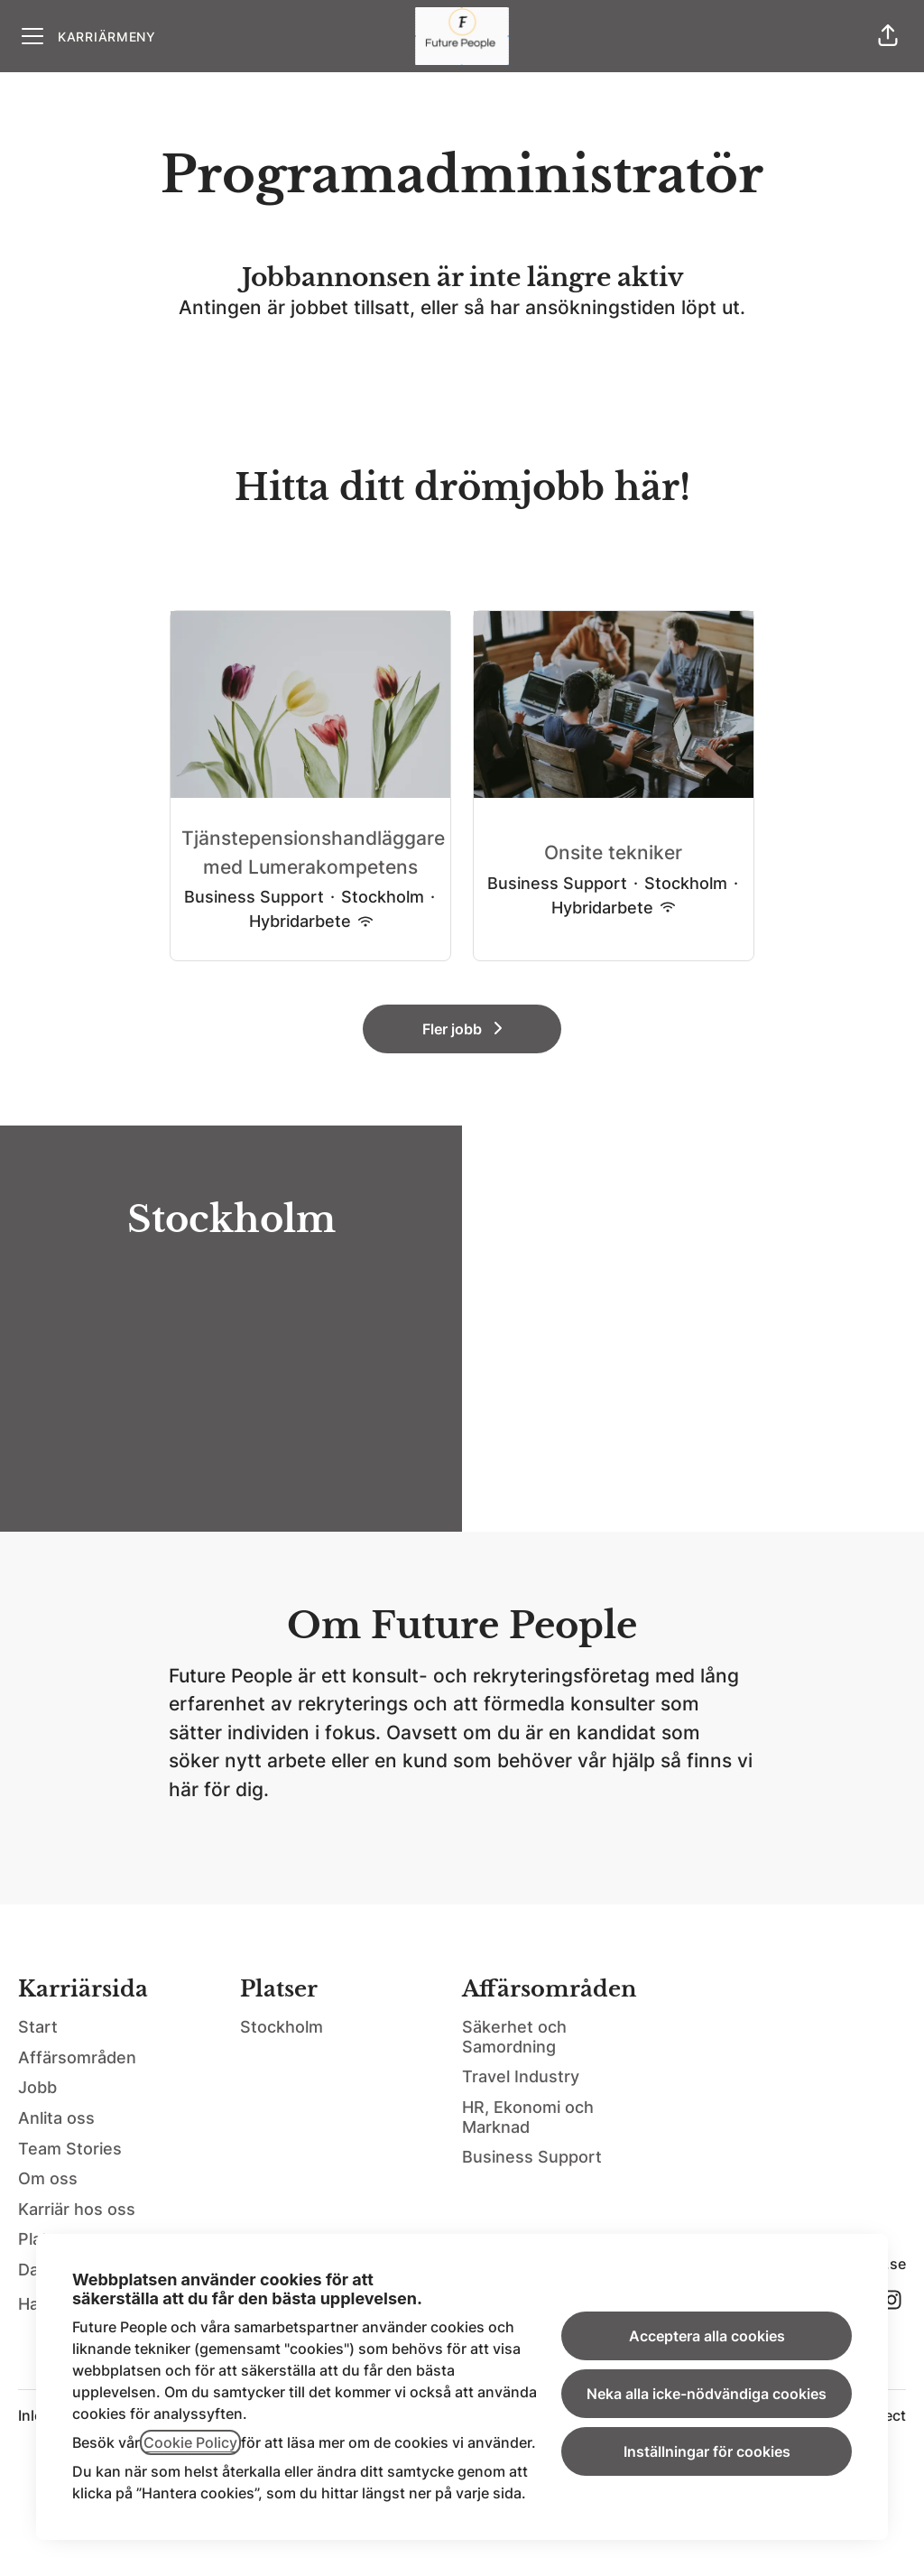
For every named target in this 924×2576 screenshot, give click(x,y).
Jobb (37, 2087)
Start (38, 2026)
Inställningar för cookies (707, 2451)
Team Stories (70, 2148)
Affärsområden (77, 2057)
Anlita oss (56, 2117)
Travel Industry (520, 2076)
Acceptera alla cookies (707, 2336)
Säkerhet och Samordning (514, 2036)
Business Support (532, 2156)
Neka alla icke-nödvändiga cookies (707, 2394)
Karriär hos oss (76, 2209)
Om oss (48, 2178)
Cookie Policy (190, 2442)
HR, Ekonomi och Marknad (528, 2117)
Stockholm (281, 2026)
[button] (888, 36)
